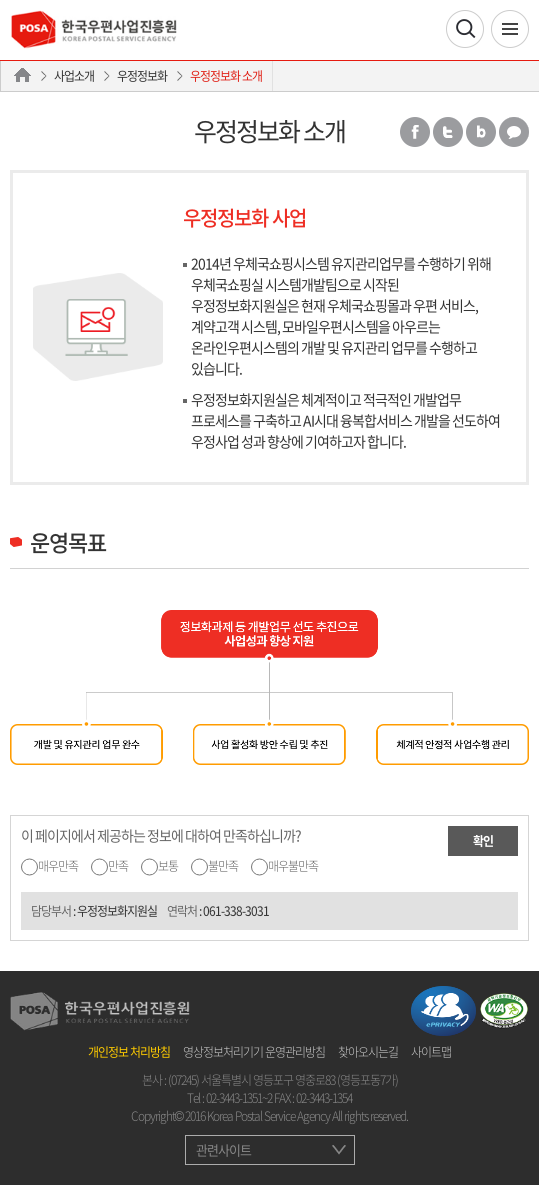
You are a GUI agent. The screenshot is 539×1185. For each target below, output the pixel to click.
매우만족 (58, 866)
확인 (483, 841)
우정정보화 (142, 76)
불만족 (223, 866)
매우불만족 (293, 866)
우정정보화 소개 (226, 76)
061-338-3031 (236, 911)
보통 (168, 866)
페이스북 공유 (415, 132)
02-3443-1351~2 (239, 1098)
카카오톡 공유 (514, 132)
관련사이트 (223, 1149)
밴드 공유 (481, 132)
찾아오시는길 (368, 1052)
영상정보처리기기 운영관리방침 (254, 1052)
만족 (118, 866)
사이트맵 (431, 1052)
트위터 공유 (448, 132)
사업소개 (74, 76)
